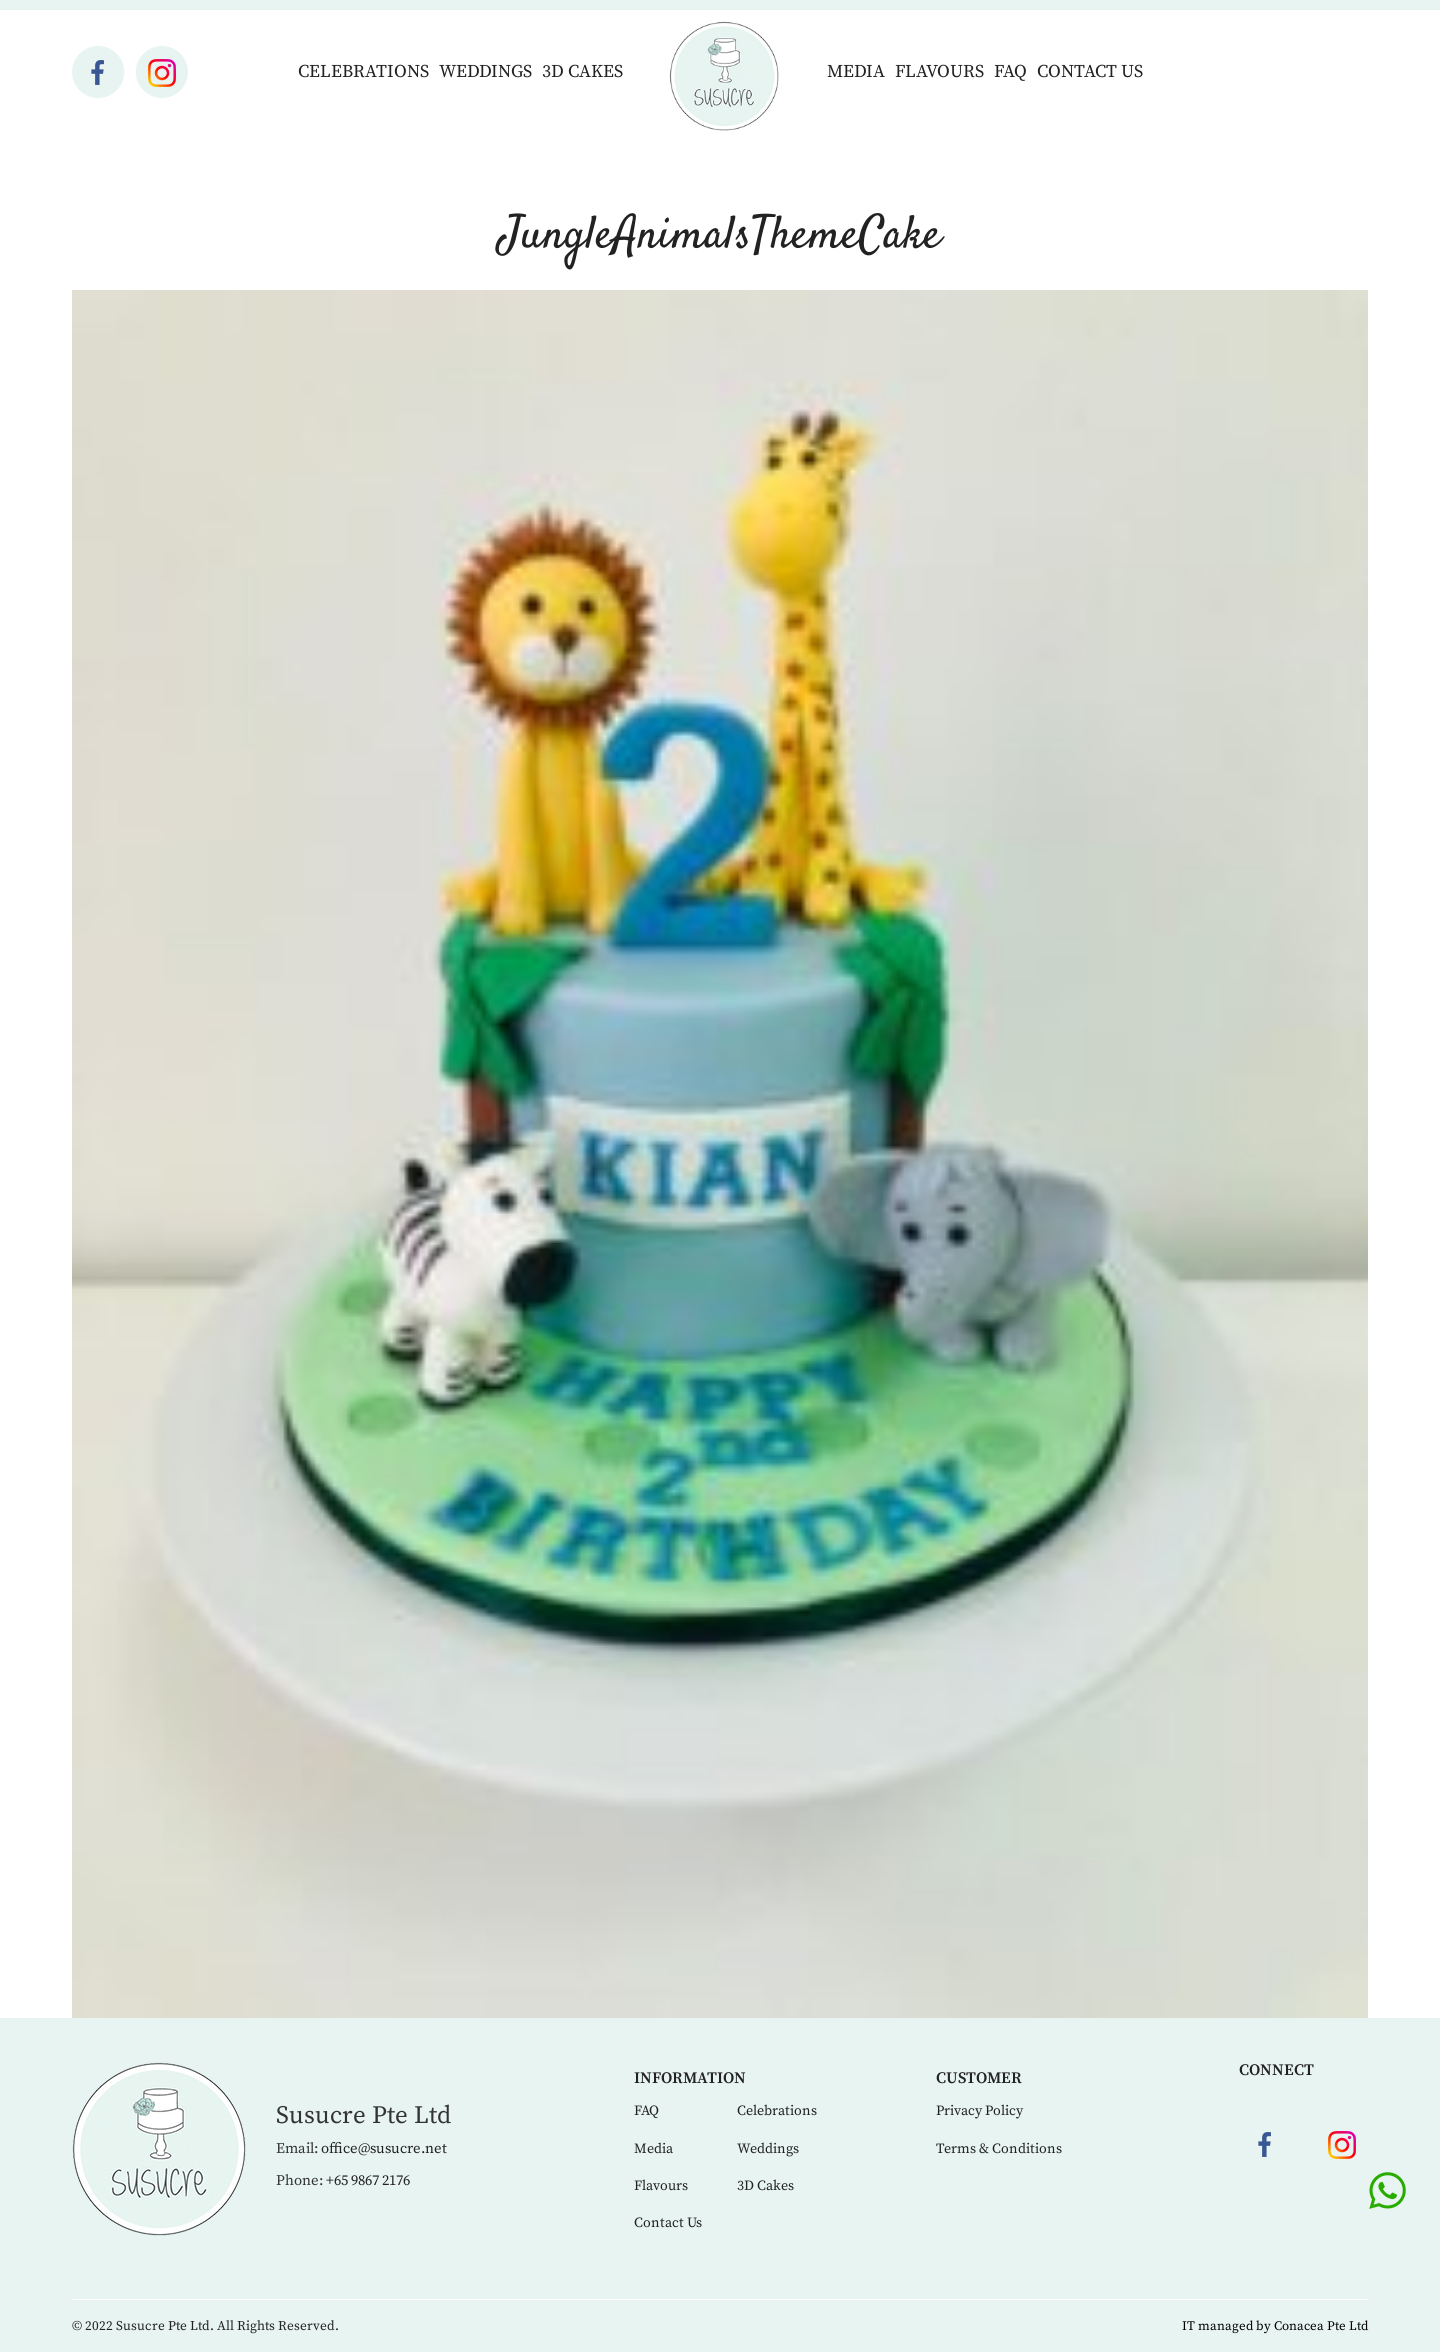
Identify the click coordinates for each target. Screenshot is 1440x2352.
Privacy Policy (979, 2111)
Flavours (939, 71)
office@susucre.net (384, 2148)
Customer (979, 2078)
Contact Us (1090, 71)
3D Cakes (582, 71)
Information (690, 2078)
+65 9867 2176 (368, 2180)
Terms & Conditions (999, 2149)
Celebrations (363, 71)
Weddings (485, 71)
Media (856, 71)
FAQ (1010, 71)
